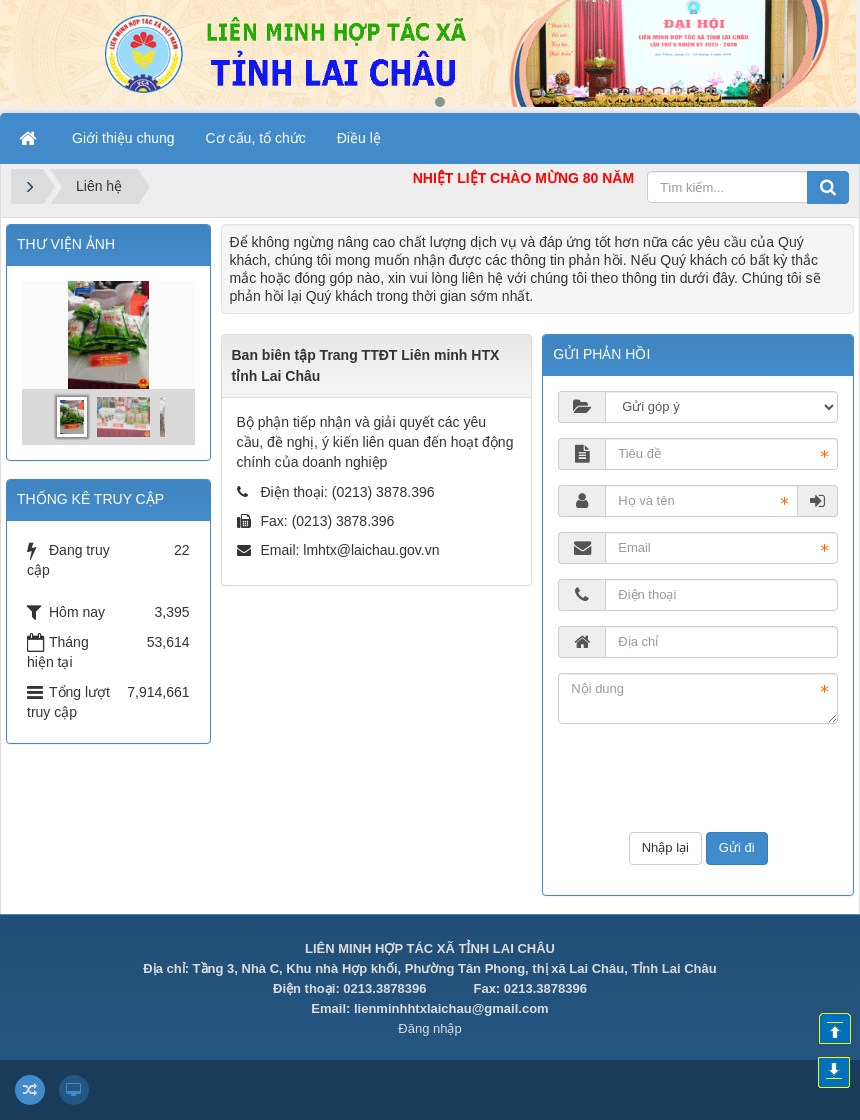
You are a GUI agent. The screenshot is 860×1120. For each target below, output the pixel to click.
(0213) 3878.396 (383, 492)
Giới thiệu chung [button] (123, 138)
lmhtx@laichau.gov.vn (371, 550)
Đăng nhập (429, 1028)
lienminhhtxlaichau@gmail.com (451, 1008)
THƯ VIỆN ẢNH (66, 244)
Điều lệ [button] (359, 138)
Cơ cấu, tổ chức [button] (256, 138)
